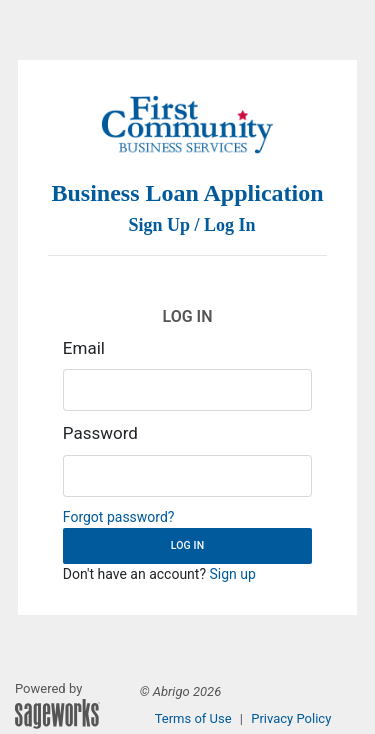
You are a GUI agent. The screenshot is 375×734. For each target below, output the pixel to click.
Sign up (233, 574)
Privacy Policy (291, 718)
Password (100, 433)
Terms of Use (193, 718)
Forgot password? (119, 517)
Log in (187, 545)
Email (84, 348)
